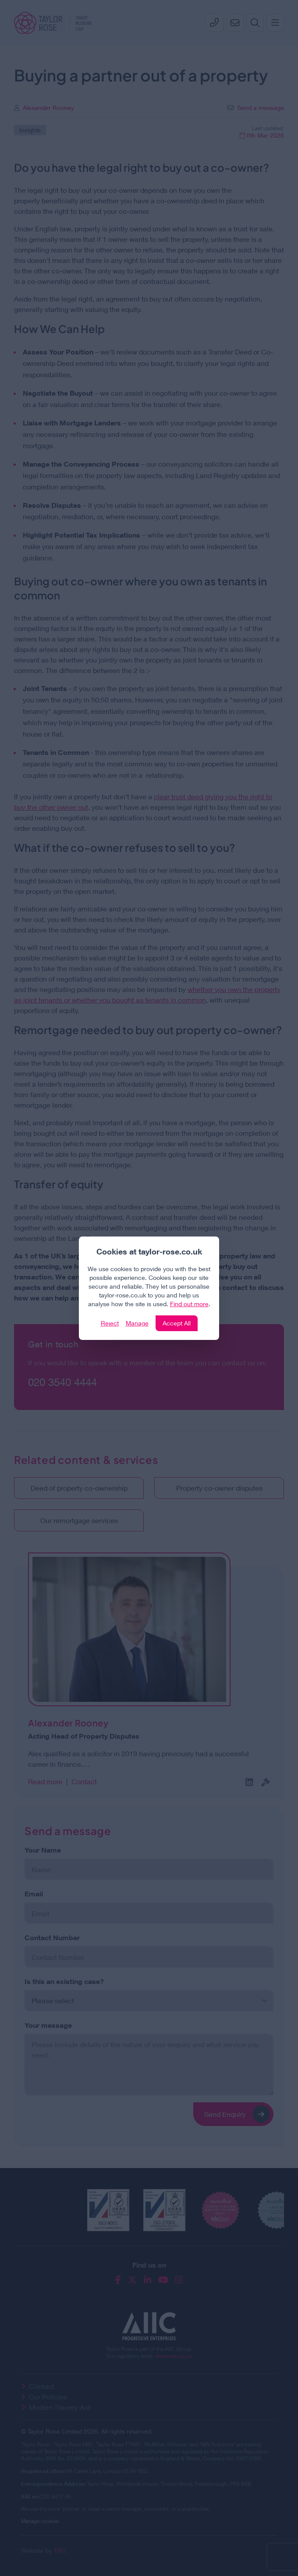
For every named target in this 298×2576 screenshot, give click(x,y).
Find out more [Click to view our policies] (189, 1303)
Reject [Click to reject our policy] (110, 1323)
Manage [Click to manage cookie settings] (137, 1323)
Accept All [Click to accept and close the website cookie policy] (177, 1323)
